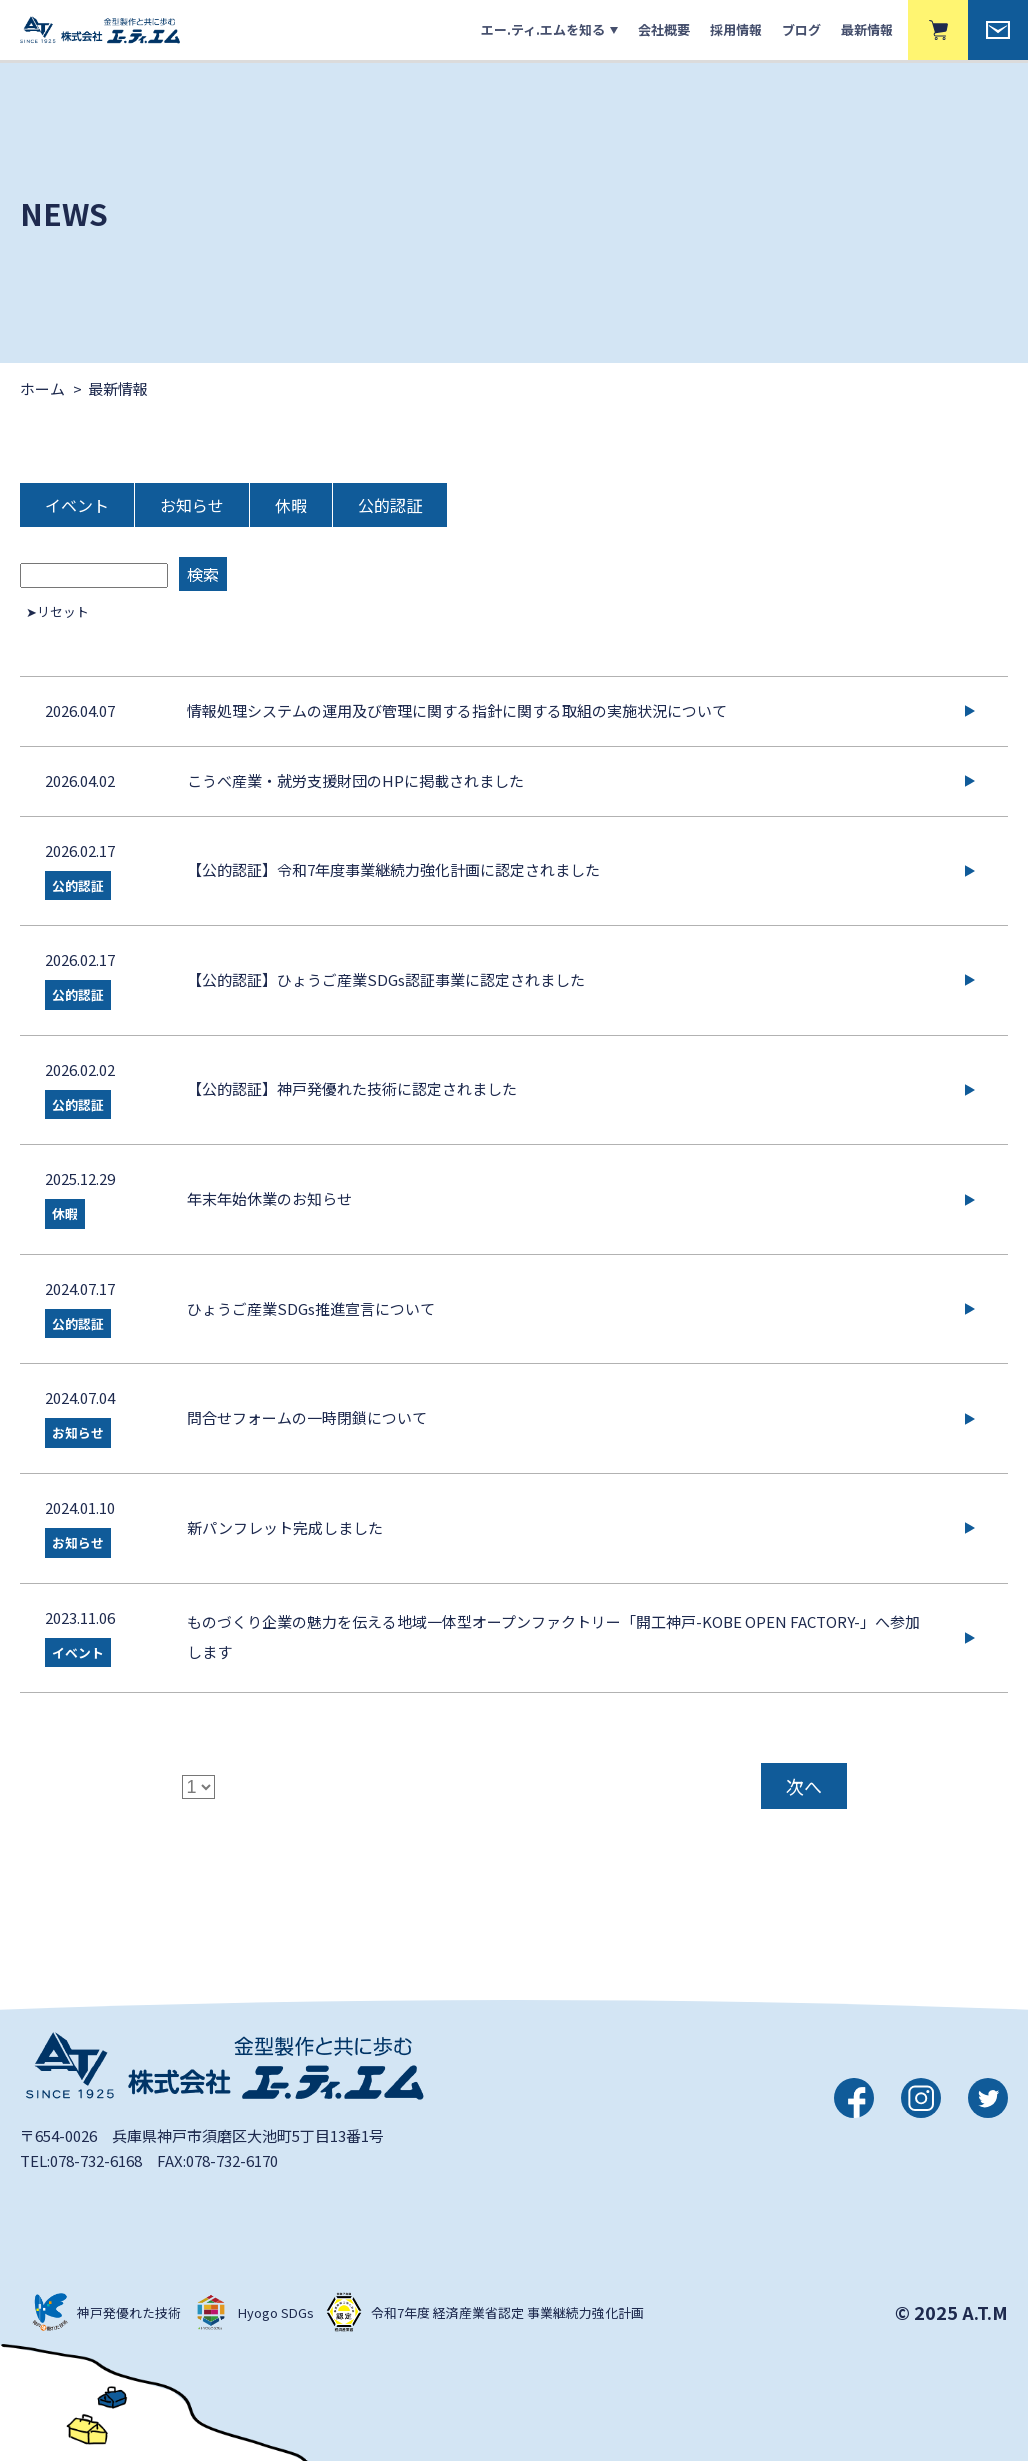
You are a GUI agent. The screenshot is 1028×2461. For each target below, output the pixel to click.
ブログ (801, 29)
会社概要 (664, 29)
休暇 (291, 505)
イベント (77, 505)
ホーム (42, 388)
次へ (804, 1786)
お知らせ (192, 505)
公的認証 (390, 505)
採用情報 (736, 29)
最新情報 (867, 29)
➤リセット (57, 611)
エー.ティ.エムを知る (543, 29)
